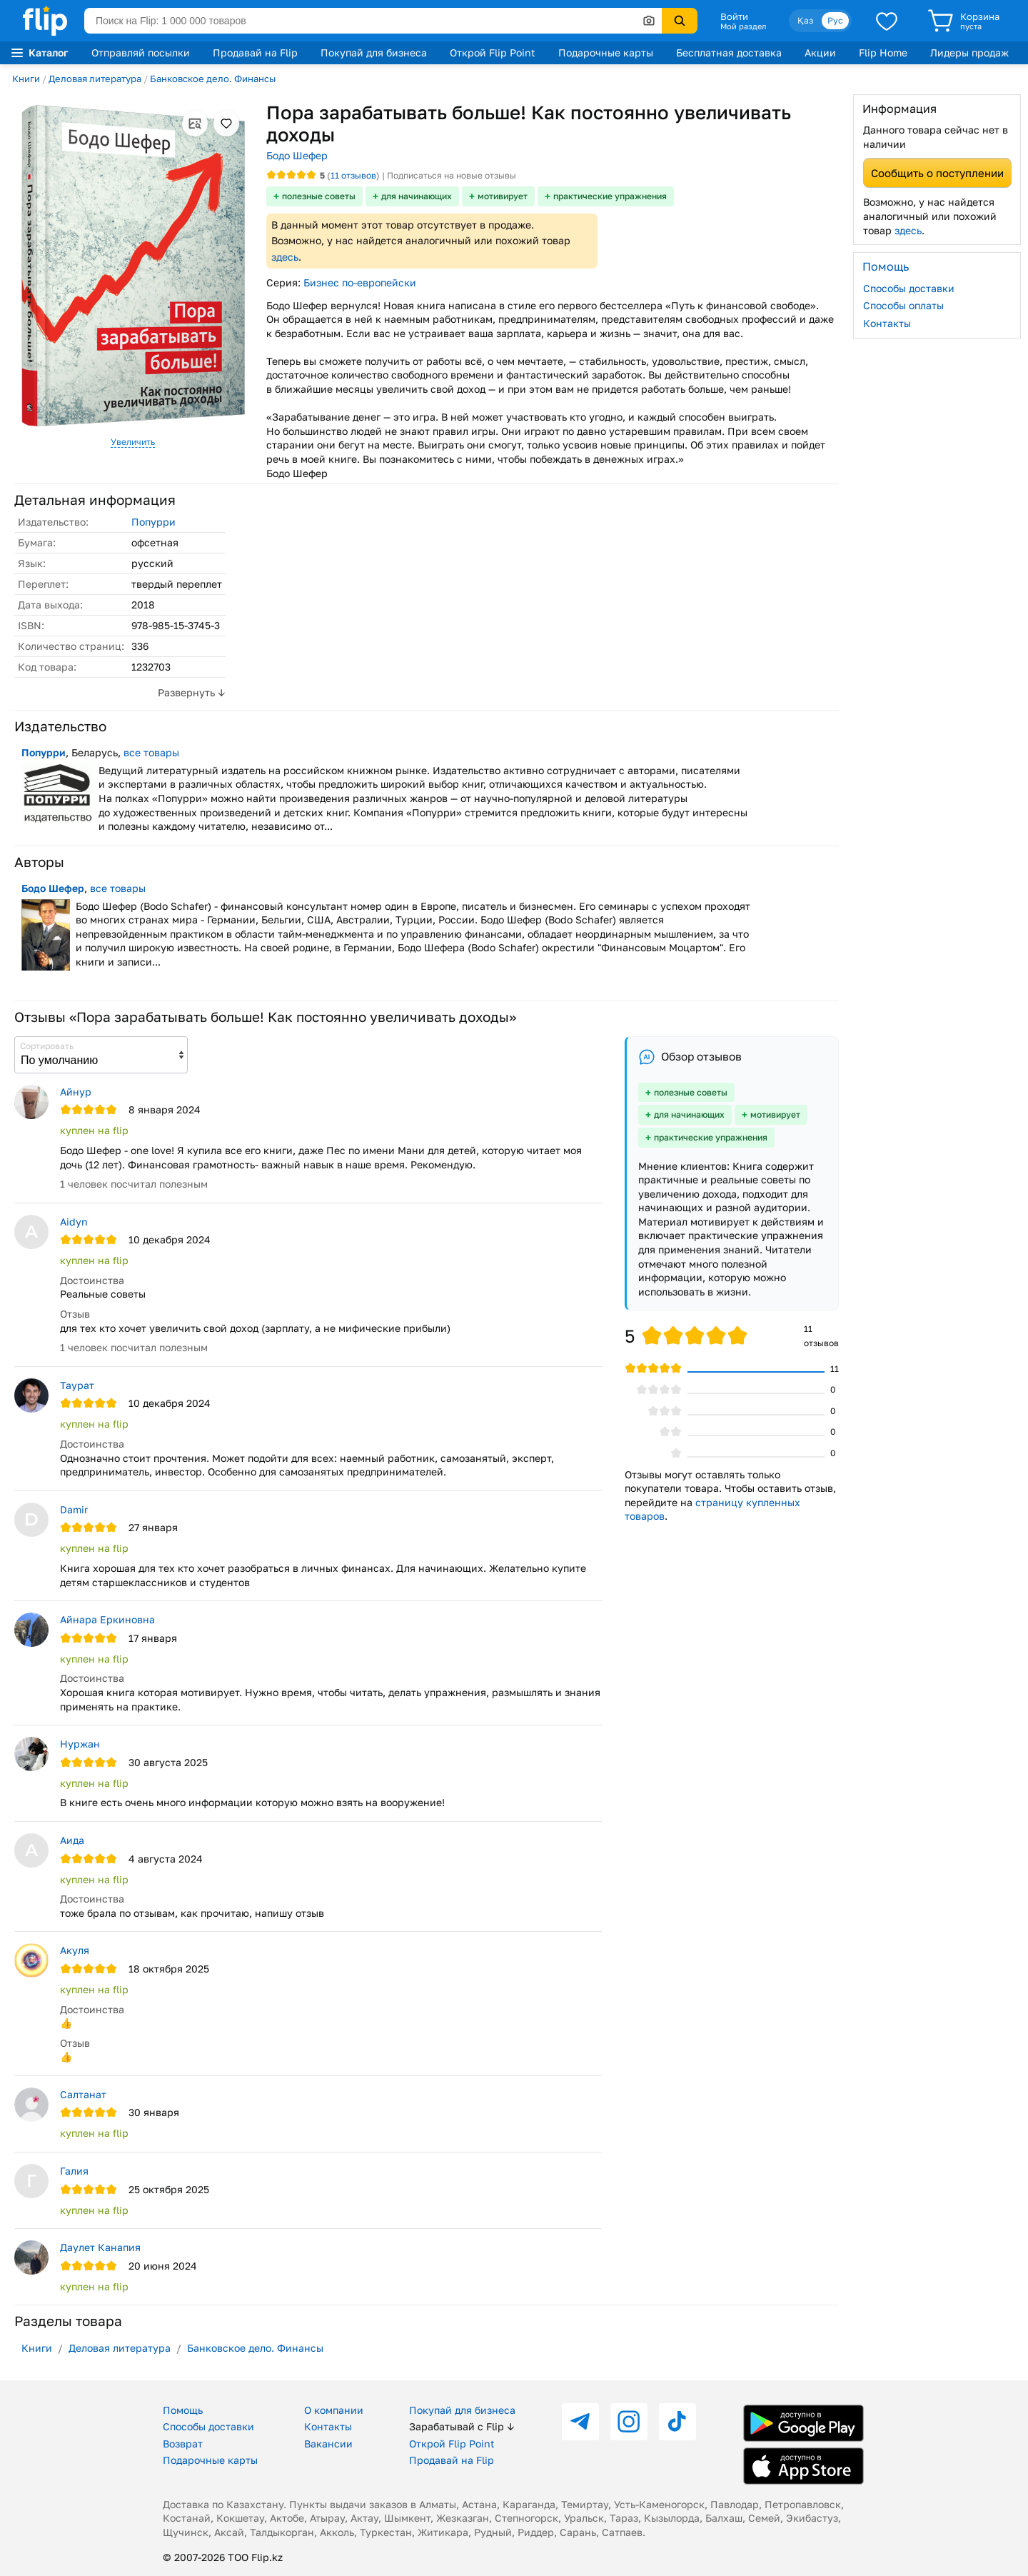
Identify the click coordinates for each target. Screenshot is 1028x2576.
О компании (333, 2410)
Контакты (887, 323)
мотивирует (503, 196)
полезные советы (319, 196)
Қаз (805, 20)
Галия (74, 2171)
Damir (74, 1509)
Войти (734, 16)
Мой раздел (743, 26)
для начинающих (416, 196)
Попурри (153, 522)
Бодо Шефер (297, 155)
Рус (835, 20)
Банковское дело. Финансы (213, 78)
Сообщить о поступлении (937, 172)
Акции (820, 52)
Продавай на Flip (255, 52)
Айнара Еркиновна (107, 1619)
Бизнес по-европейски (359, 282)
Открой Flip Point (492, 52)
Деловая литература (95, 78)
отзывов (353, 175)
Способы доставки (908, 288)
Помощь (183, 2410)
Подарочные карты (605, 52)
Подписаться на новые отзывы (451, 175)
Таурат (77, 1385)
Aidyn (74, 1222)
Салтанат (83, 2094)
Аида (72, 1840)
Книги (26, 78)
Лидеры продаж (969, 52)
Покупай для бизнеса (374, 52)
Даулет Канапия (100, 2247)
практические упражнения (610, 196)
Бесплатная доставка (729, 52)
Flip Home (883, 52)
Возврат (183, 2443)
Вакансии (328, 2443)
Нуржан (80, 1744)
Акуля (74, 1950)
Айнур (75, 1092)
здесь (284, 257)
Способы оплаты (903, 305)
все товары (151, 752)
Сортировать (47, 1046)
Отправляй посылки (140, 52)
